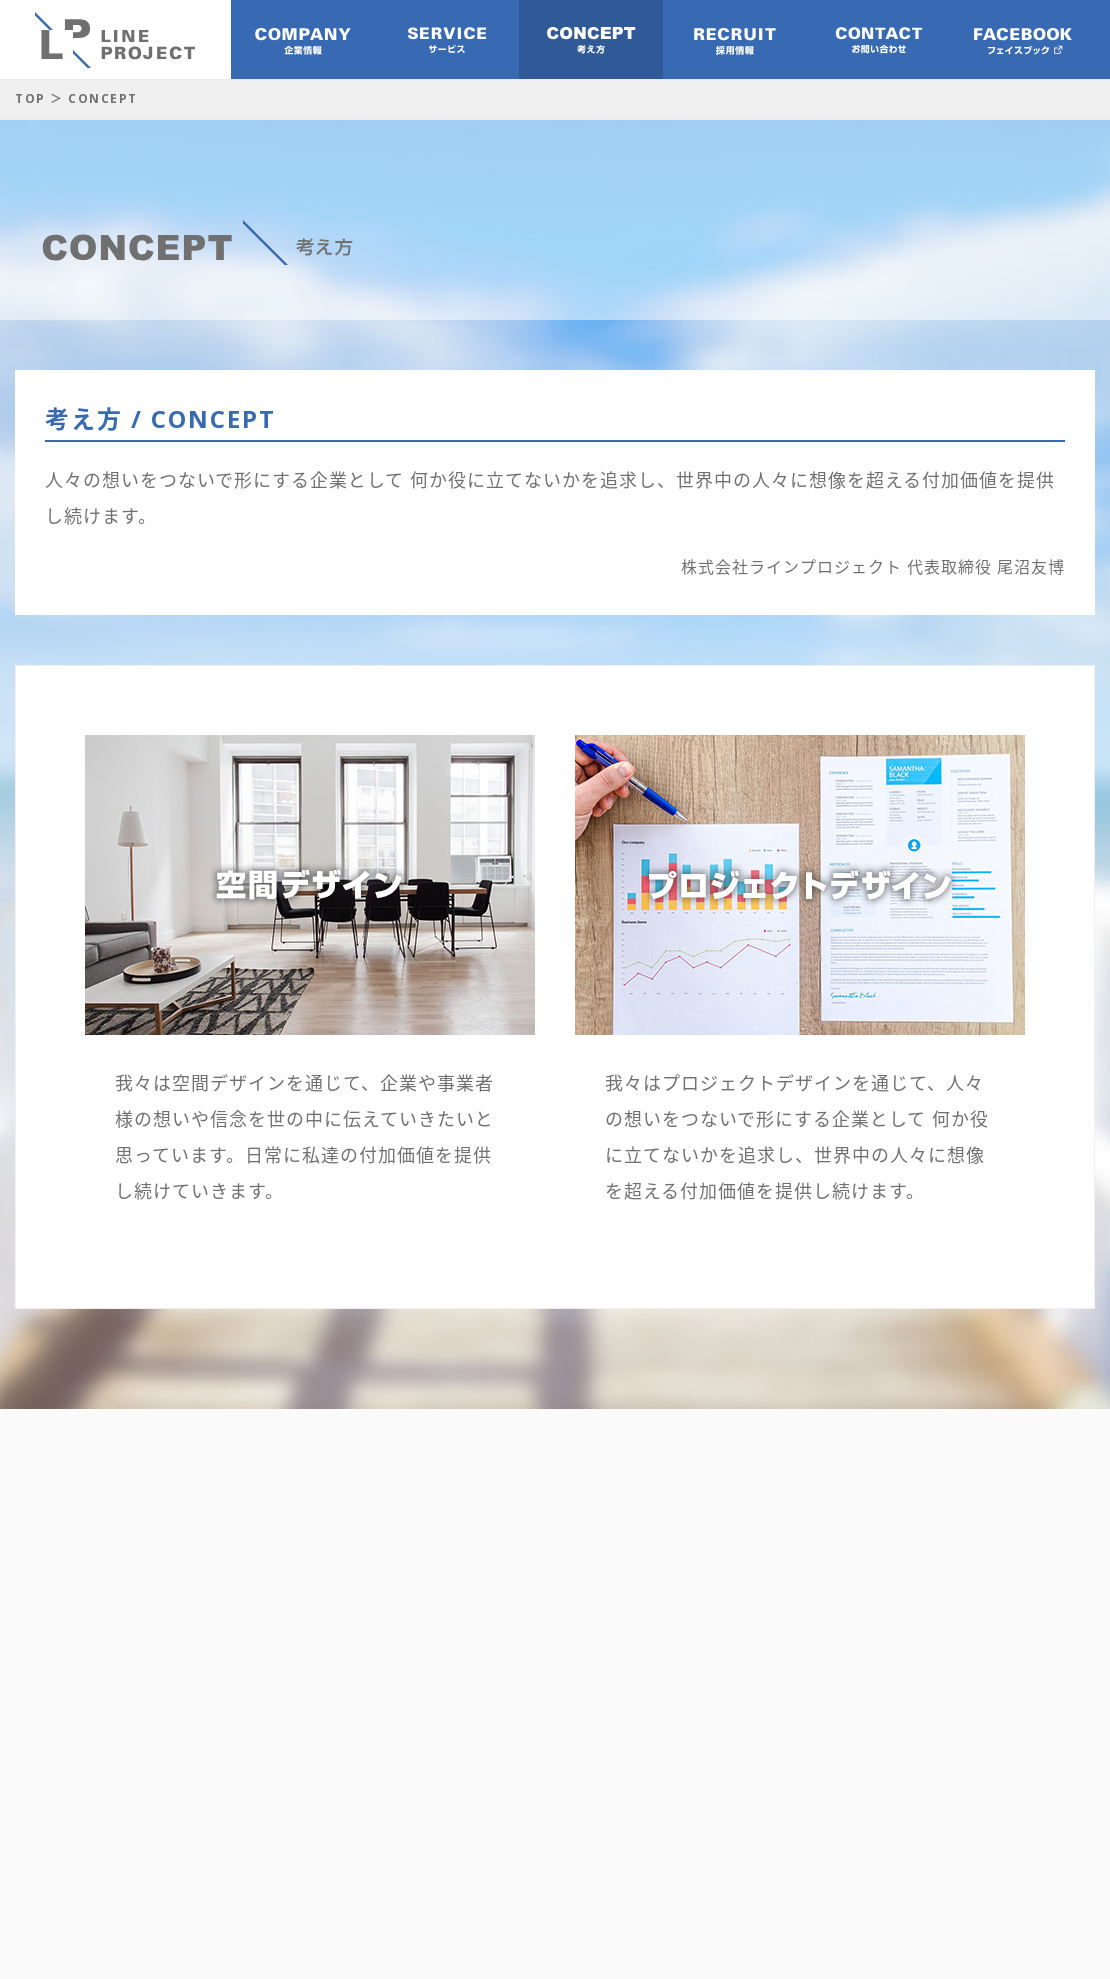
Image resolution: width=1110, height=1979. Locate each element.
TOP (30, 98)
